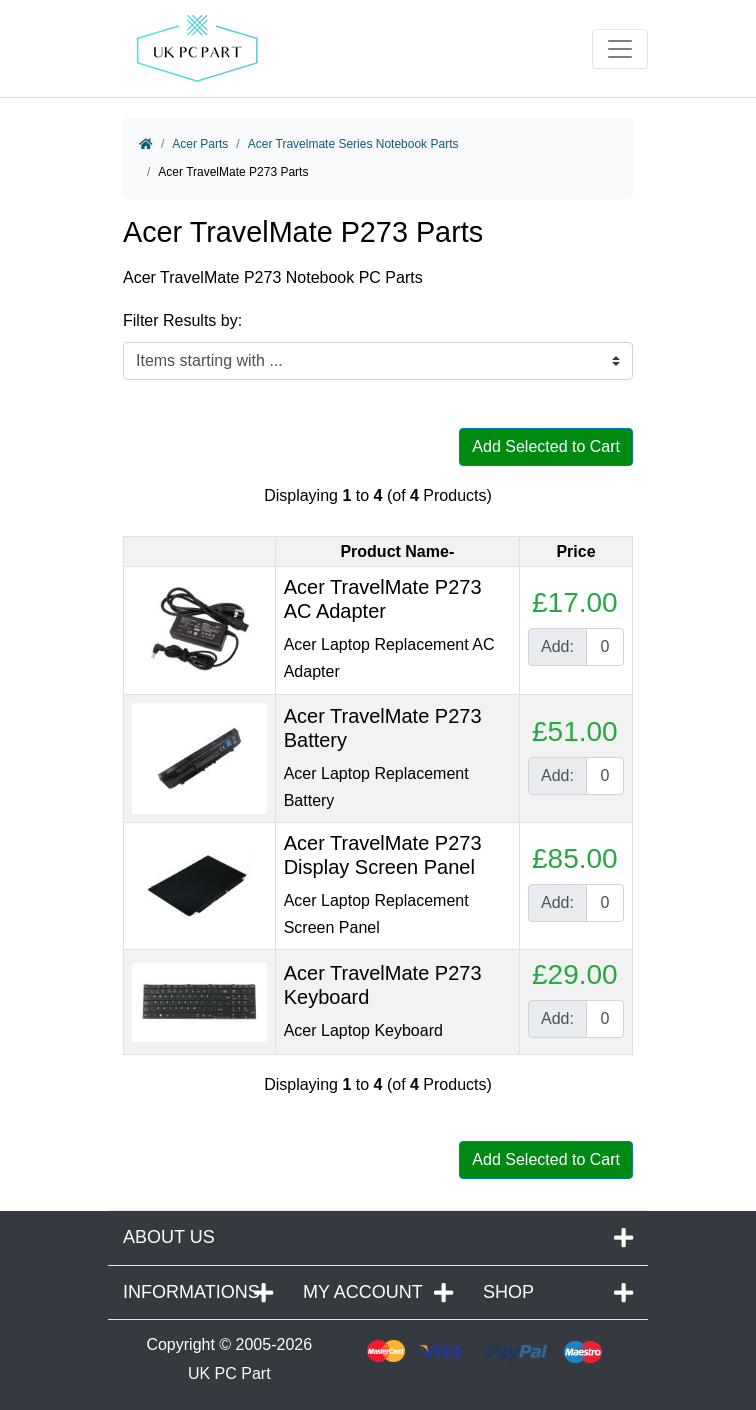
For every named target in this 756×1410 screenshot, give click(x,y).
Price (575, 551)
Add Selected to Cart (546, 446)
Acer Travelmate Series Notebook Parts (353, 144)
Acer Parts (200, 144)
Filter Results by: (182, 320)
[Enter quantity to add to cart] (605, 647)
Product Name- (397, 551)
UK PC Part (229, 1373)
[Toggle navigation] (620, 49)
